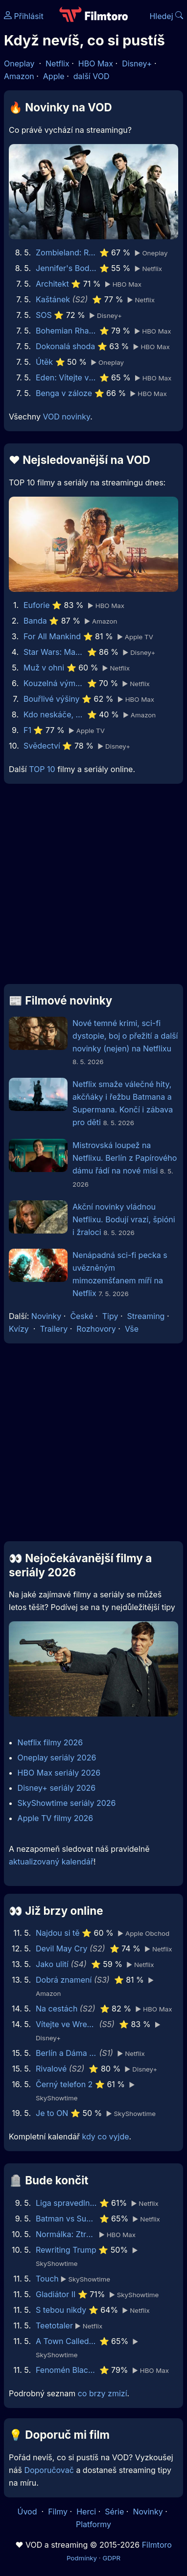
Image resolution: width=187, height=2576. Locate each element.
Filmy (58, 2511)
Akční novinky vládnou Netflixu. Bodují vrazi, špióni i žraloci (123, 1219)
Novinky (46, 1316)
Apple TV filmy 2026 (56, 1818)
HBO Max (95, 63)
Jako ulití (52, 1964)
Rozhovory (96, 1329)
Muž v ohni (43, 667)
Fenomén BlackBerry (66, 2370)
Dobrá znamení (64, 1980)
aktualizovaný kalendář (51, 1861)
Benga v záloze (64, 393)
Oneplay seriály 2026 (57, 1757)
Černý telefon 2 (64, 2084)
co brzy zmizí (102, 2393)
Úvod (28, 2511)
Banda (35, 621)
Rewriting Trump (66, 2250)
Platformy (93, 2524)
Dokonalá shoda (65, 346)
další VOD (91, 76)
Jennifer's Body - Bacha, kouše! (66, 268)
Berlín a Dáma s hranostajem (66, 2053)
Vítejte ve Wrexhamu (66, 2024)
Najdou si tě (58, 1933)
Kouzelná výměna (54, 683)
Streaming (146, 1316)
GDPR (111, 2558)
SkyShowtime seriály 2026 (67, 1803)
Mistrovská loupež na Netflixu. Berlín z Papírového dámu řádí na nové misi (124, 1157)
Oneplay (19, 63)
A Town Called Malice (66, 2341)
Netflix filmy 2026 (50, 1742)
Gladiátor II (55, 2294)
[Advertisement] (93, 888)
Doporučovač (48, 2470)
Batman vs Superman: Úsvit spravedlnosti (66, 2218)
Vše (132, 1329)
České (81, 1316)
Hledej (166, 16)
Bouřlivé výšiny (51, 699)
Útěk (44, 362)
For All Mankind (52, 636)
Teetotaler (54, 2325)
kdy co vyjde (105, 2136)
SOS (44, 315)
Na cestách (56, 2008)
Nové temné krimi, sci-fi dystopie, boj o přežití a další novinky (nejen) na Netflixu (125, 1035)
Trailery (54, 1329)
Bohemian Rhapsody (66, 330)
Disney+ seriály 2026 (57, 1788)
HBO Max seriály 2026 (59, 1773)
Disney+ (137, 63)
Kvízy (19, 1329)
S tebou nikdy (61, 2310)
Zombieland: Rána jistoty (66, 252)
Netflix (58, 63)
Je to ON (52, 2113)
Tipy (110, 1316)
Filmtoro (157, 2545)
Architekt (52, 284)
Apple (54, 76)
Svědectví (41, 746)
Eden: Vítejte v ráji (66, 377)
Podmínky (82, 2558)
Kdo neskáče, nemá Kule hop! (54, 714)
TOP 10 (42, 769)
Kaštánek (53, 299)
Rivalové (51, 2068)
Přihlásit (24, 16)
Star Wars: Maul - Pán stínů (54, 652)
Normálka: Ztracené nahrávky (66, 2234)
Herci (86, 2511)
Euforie (36, 605)
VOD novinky (66, 416)
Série (114, 2511)
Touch (47, 2278)
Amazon (19, 76)
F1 (27, 730)
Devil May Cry (61, 1948)
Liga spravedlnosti (66, 2203)
